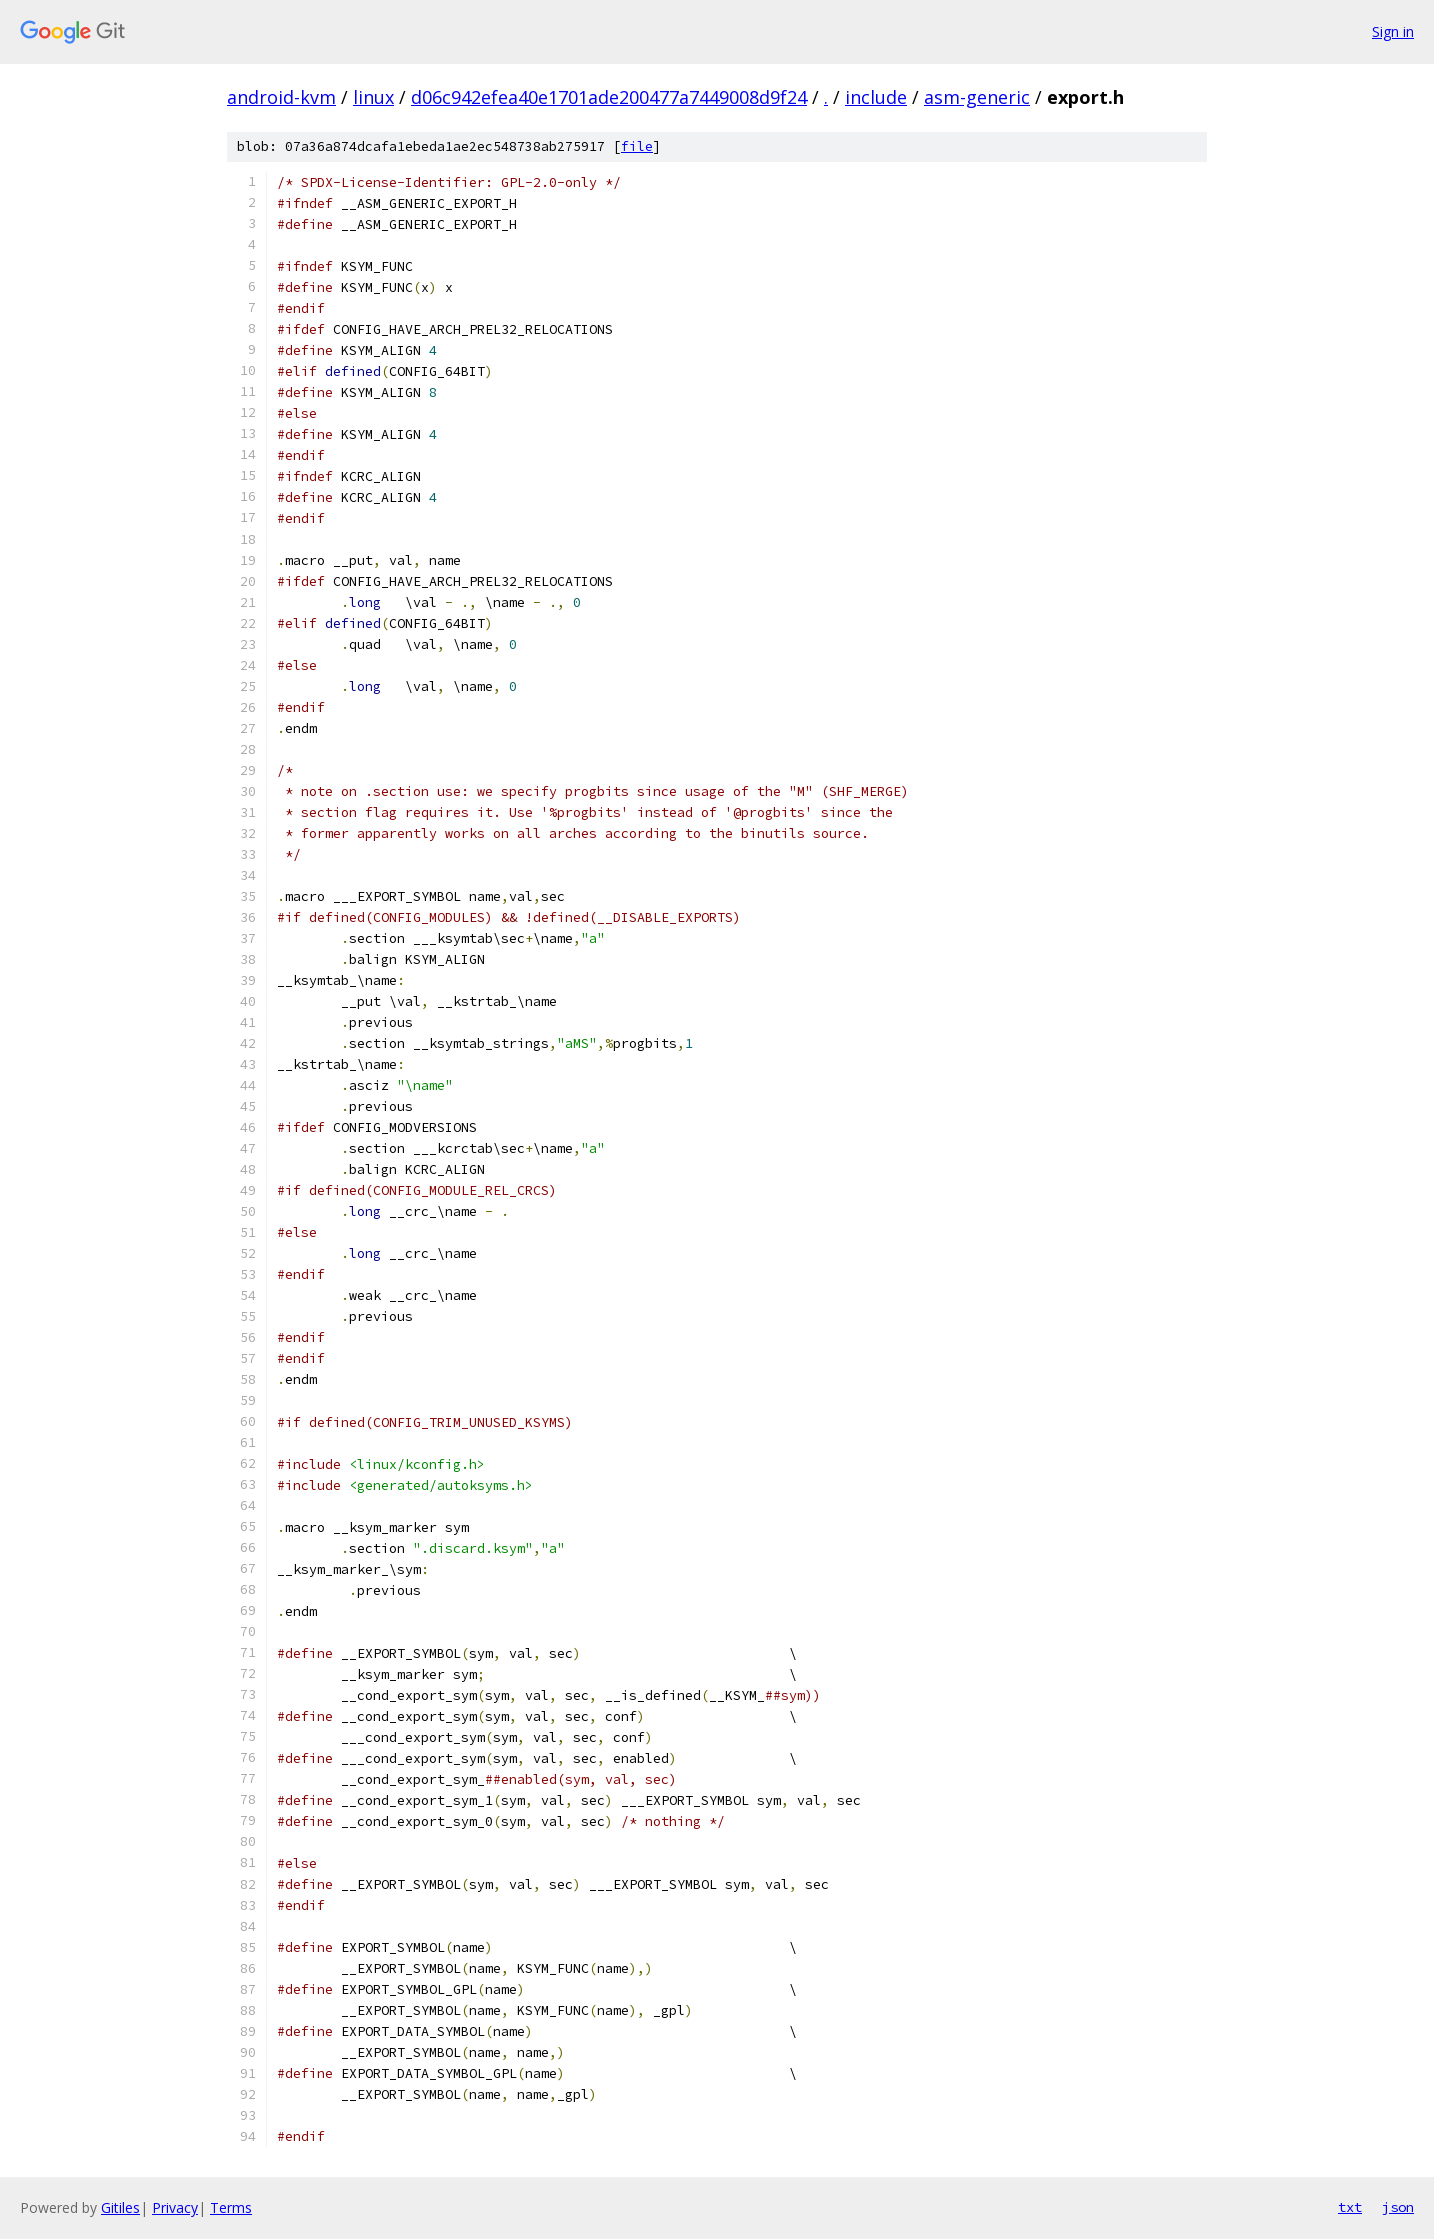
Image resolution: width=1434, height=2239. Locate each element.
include (876, 97)
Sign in (1393, 31)
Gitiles (120, 2207)
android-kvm (281, 97)
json (1398, 2207)
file (637, 146)
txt (1350, 2207)
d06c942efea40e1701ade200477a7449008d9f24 (609, 97)
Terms (231, 2207)
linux (373, 97)
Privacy (175, 2207)
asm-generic (977, 97)
